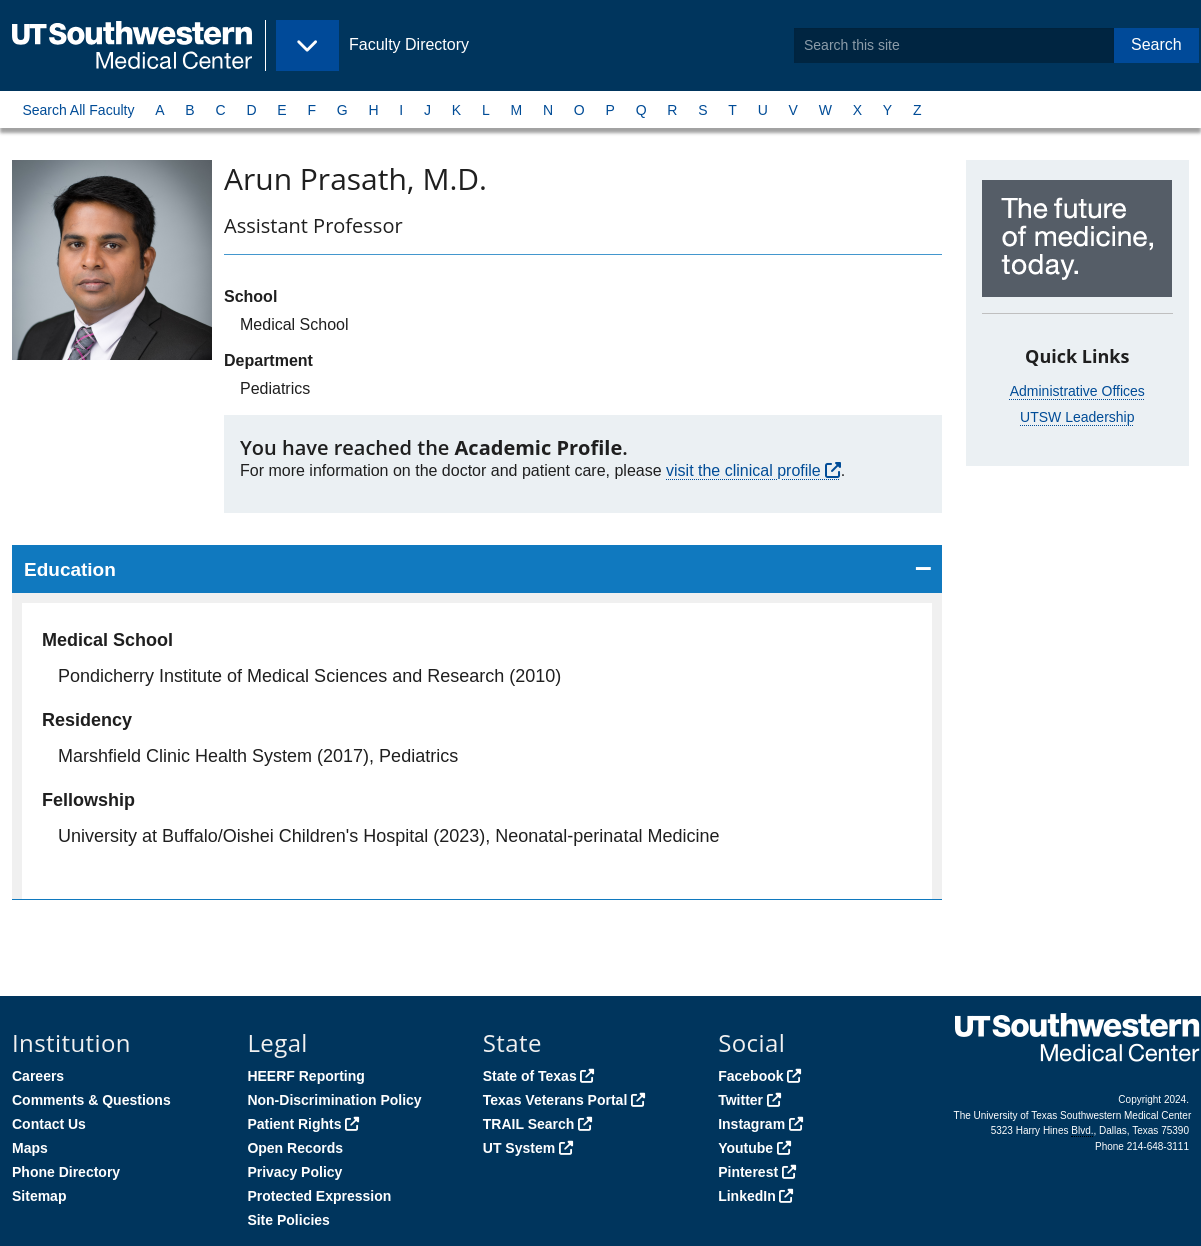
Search (1156, 44)
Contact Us (49, 1124)
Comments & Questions (91, 1100)
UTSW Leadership (1077, 417)
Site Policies (288, 1220)
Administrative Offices (1077, 391)
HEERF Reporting (305, 1076)
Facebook (750, 1076)
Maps (30, 1148)
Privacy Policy (294, 1172)
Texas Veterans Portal (555, 1100)
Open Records (295, 1148)
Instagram (751, 1124)
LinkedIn (747, 1196)
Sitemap (39, 1196)
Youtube (745, 1148)
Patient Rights (294, 1124)
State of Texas (530, 1076)
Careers (38, 1076)
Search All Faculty (78, 110)
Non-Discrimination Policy (334, 1100)
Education (70, 569)
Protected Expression (319, 1196)
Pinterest (748, 1172)
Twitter (740, 1100)
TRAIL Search (529, 1124)
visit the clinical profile (743, 470)
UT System (519, 1148)
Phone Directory (66, 1172)
